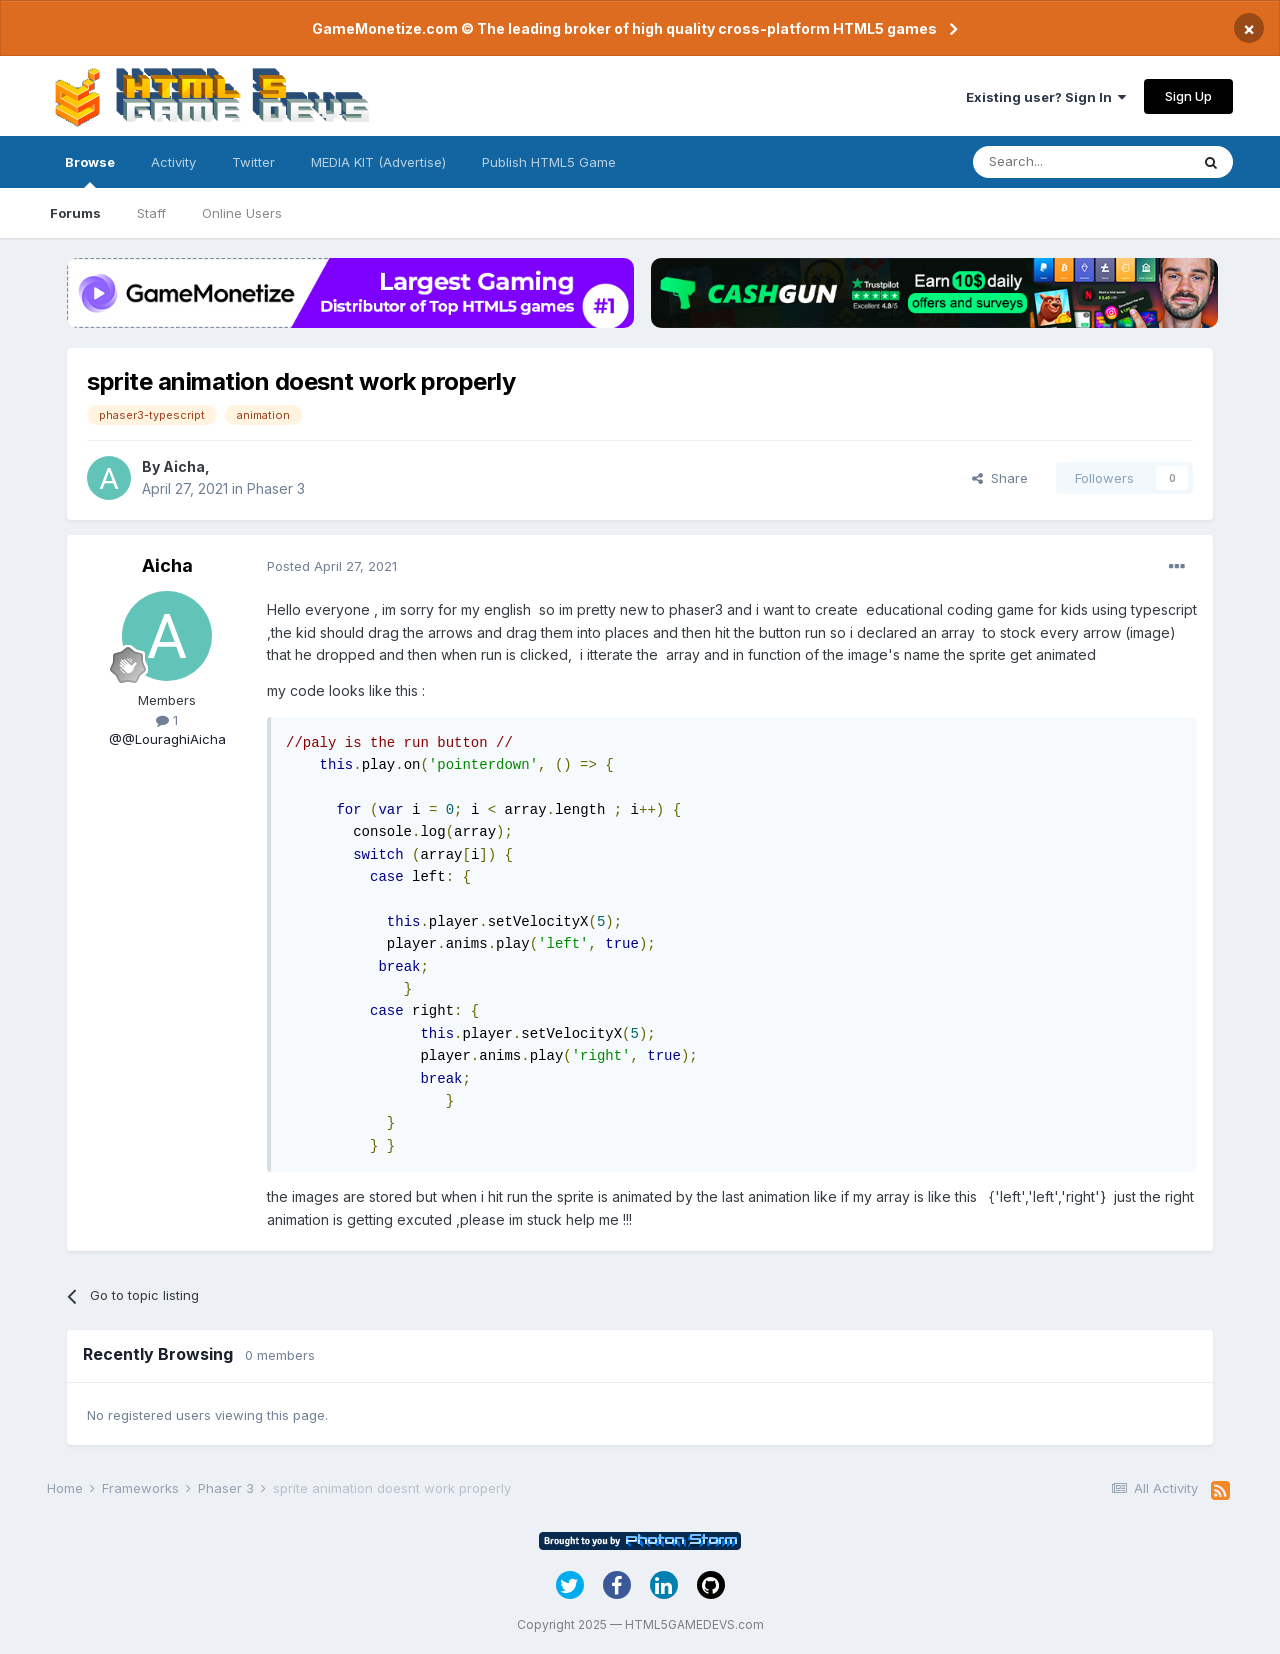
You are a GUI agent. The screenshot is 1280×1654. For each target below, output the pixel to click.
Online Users (242, 213)
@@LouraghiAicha (167, 739)
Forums (75, 213)
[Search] (1081, 162)
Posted (332, 566)
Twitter (253, 162)
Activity (173, 162)
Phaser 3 (276, 488)
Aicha (184, 466)
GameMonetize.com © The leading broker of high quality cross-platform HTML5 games (624, 28)
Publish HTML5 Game (549, 162)
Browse (90, 171)
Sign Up (1188, 96)
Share (1000, 478)
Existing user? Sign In (1046, 97)
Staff (151, 213)
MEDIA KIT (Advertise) (378, 162)
